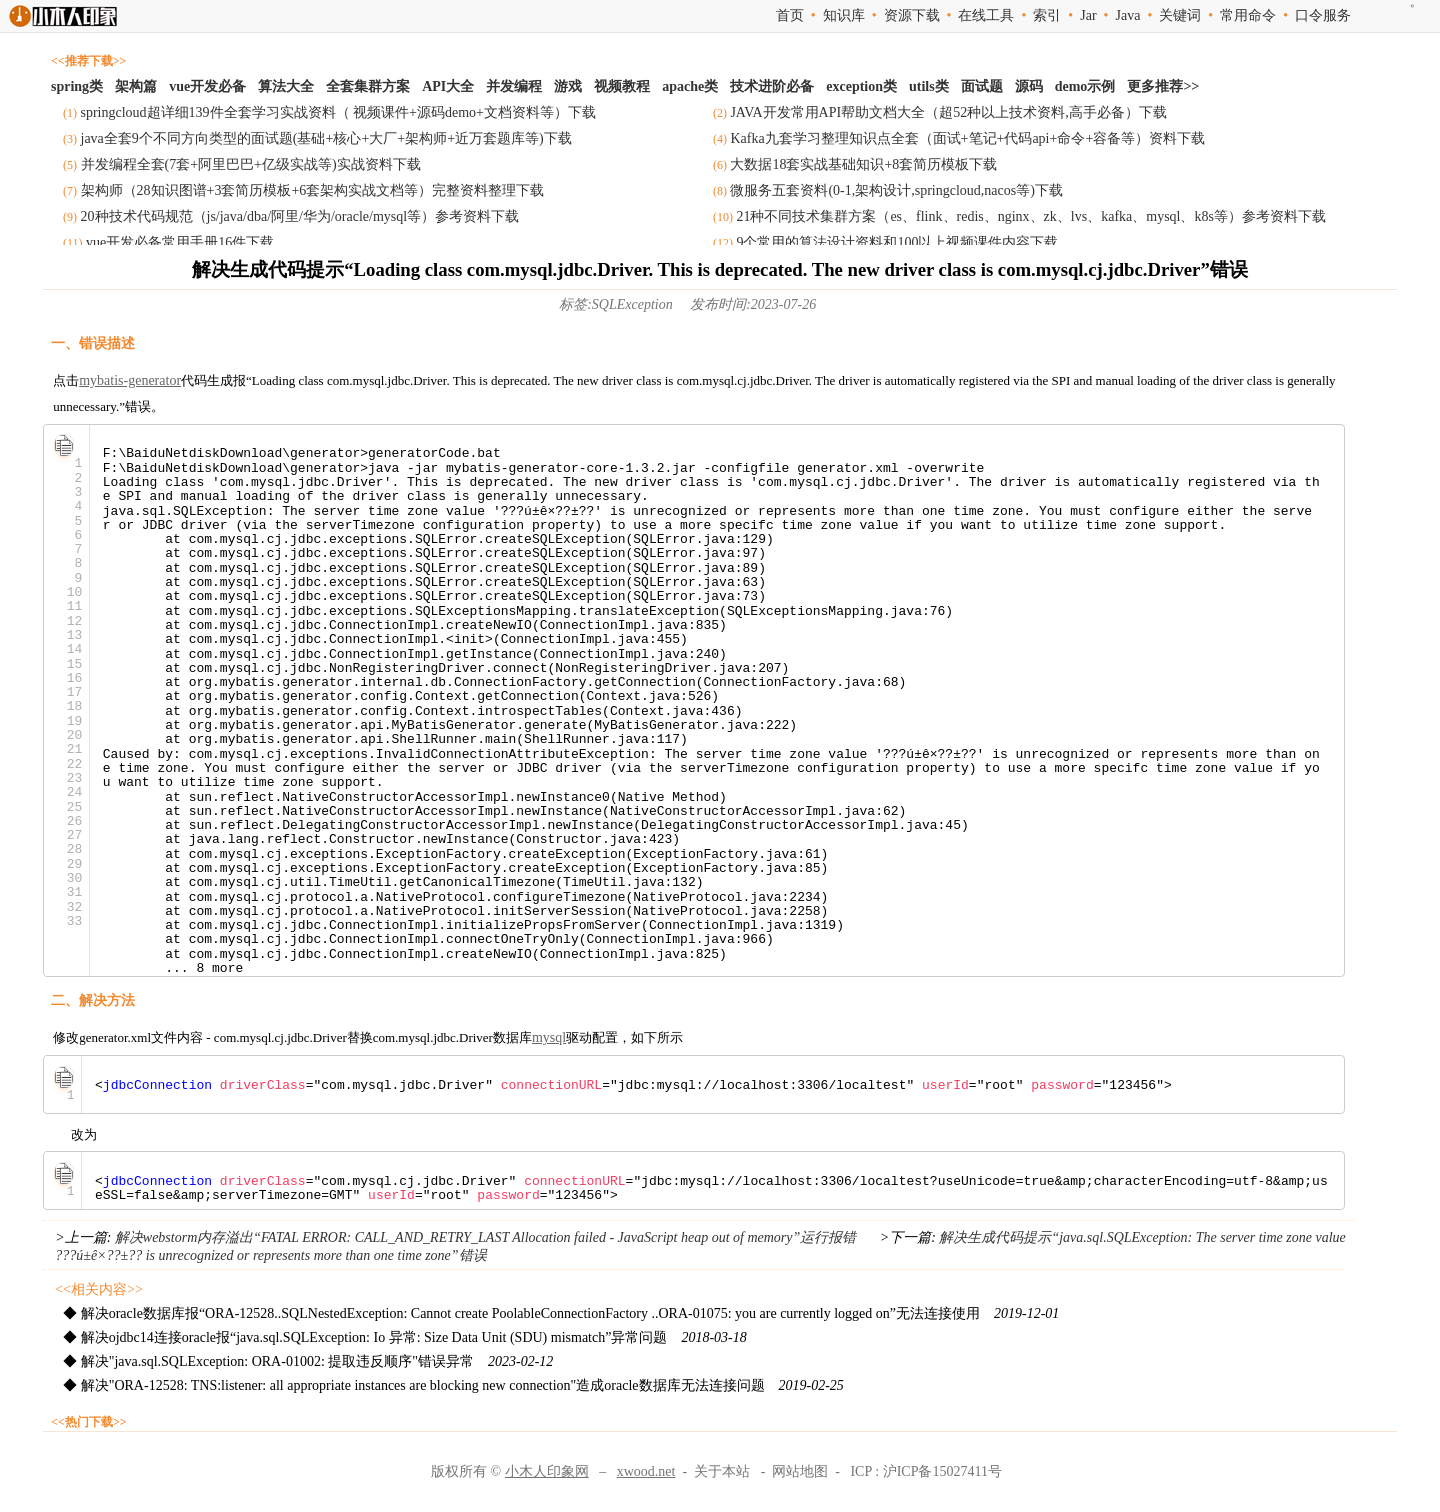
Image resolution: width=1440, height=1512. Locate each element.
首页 (790, 15)
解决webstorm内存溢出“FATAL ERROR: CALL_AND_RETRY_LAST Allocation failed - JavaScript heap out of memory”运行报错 (485, 1237)
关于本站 (722, 1471)
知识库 (844, 15)
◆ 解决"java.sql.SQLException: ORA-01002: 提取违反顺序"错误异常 (308, 1361)
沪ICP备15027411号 (942, 1471)
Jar (1088, 15)
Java (1127, 15)
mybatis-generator (130, 380)
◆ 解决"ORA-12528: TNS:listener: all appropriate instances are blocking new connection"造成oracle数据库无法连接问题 (453, 1385)
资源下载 (912, 15)
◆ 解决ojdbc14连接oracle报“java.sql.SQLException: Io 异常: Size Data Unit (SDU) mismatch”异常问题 (405, 1337)
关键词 (1180, 15)
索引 (1047, 15)
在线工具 (986, 15)
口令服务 (1323, 15)
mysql (549, 1037)
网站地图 (800, 1471)
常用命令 (1248, 15)
